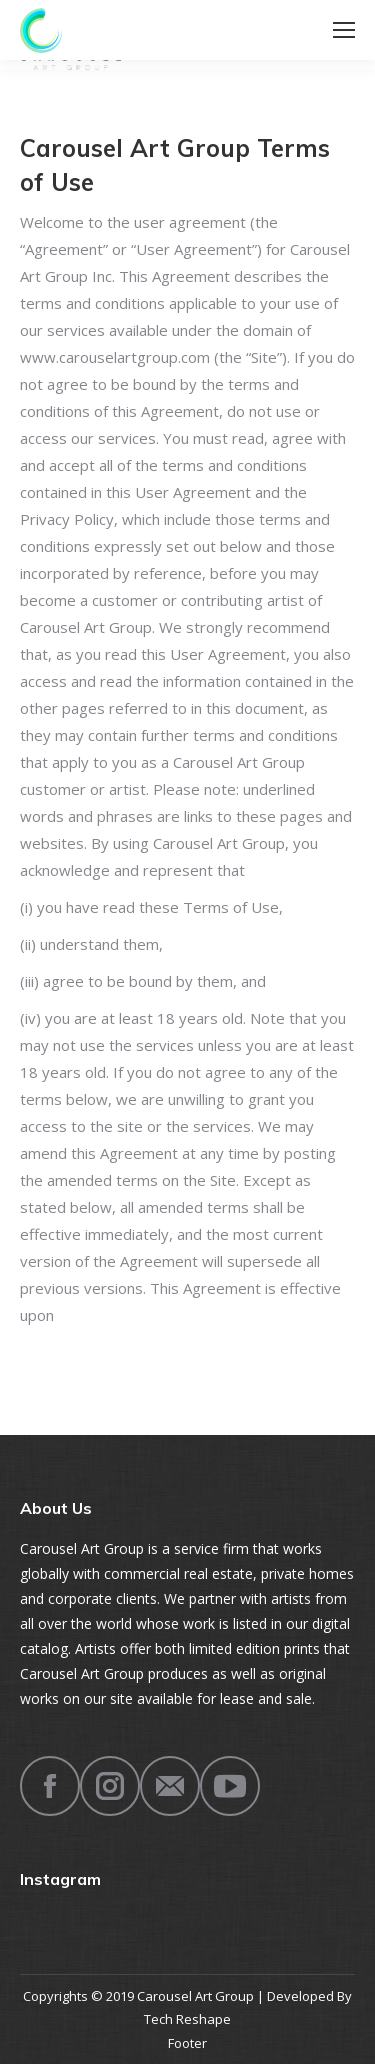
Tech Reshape (187, 2019)
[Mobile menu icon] (344, 30)
